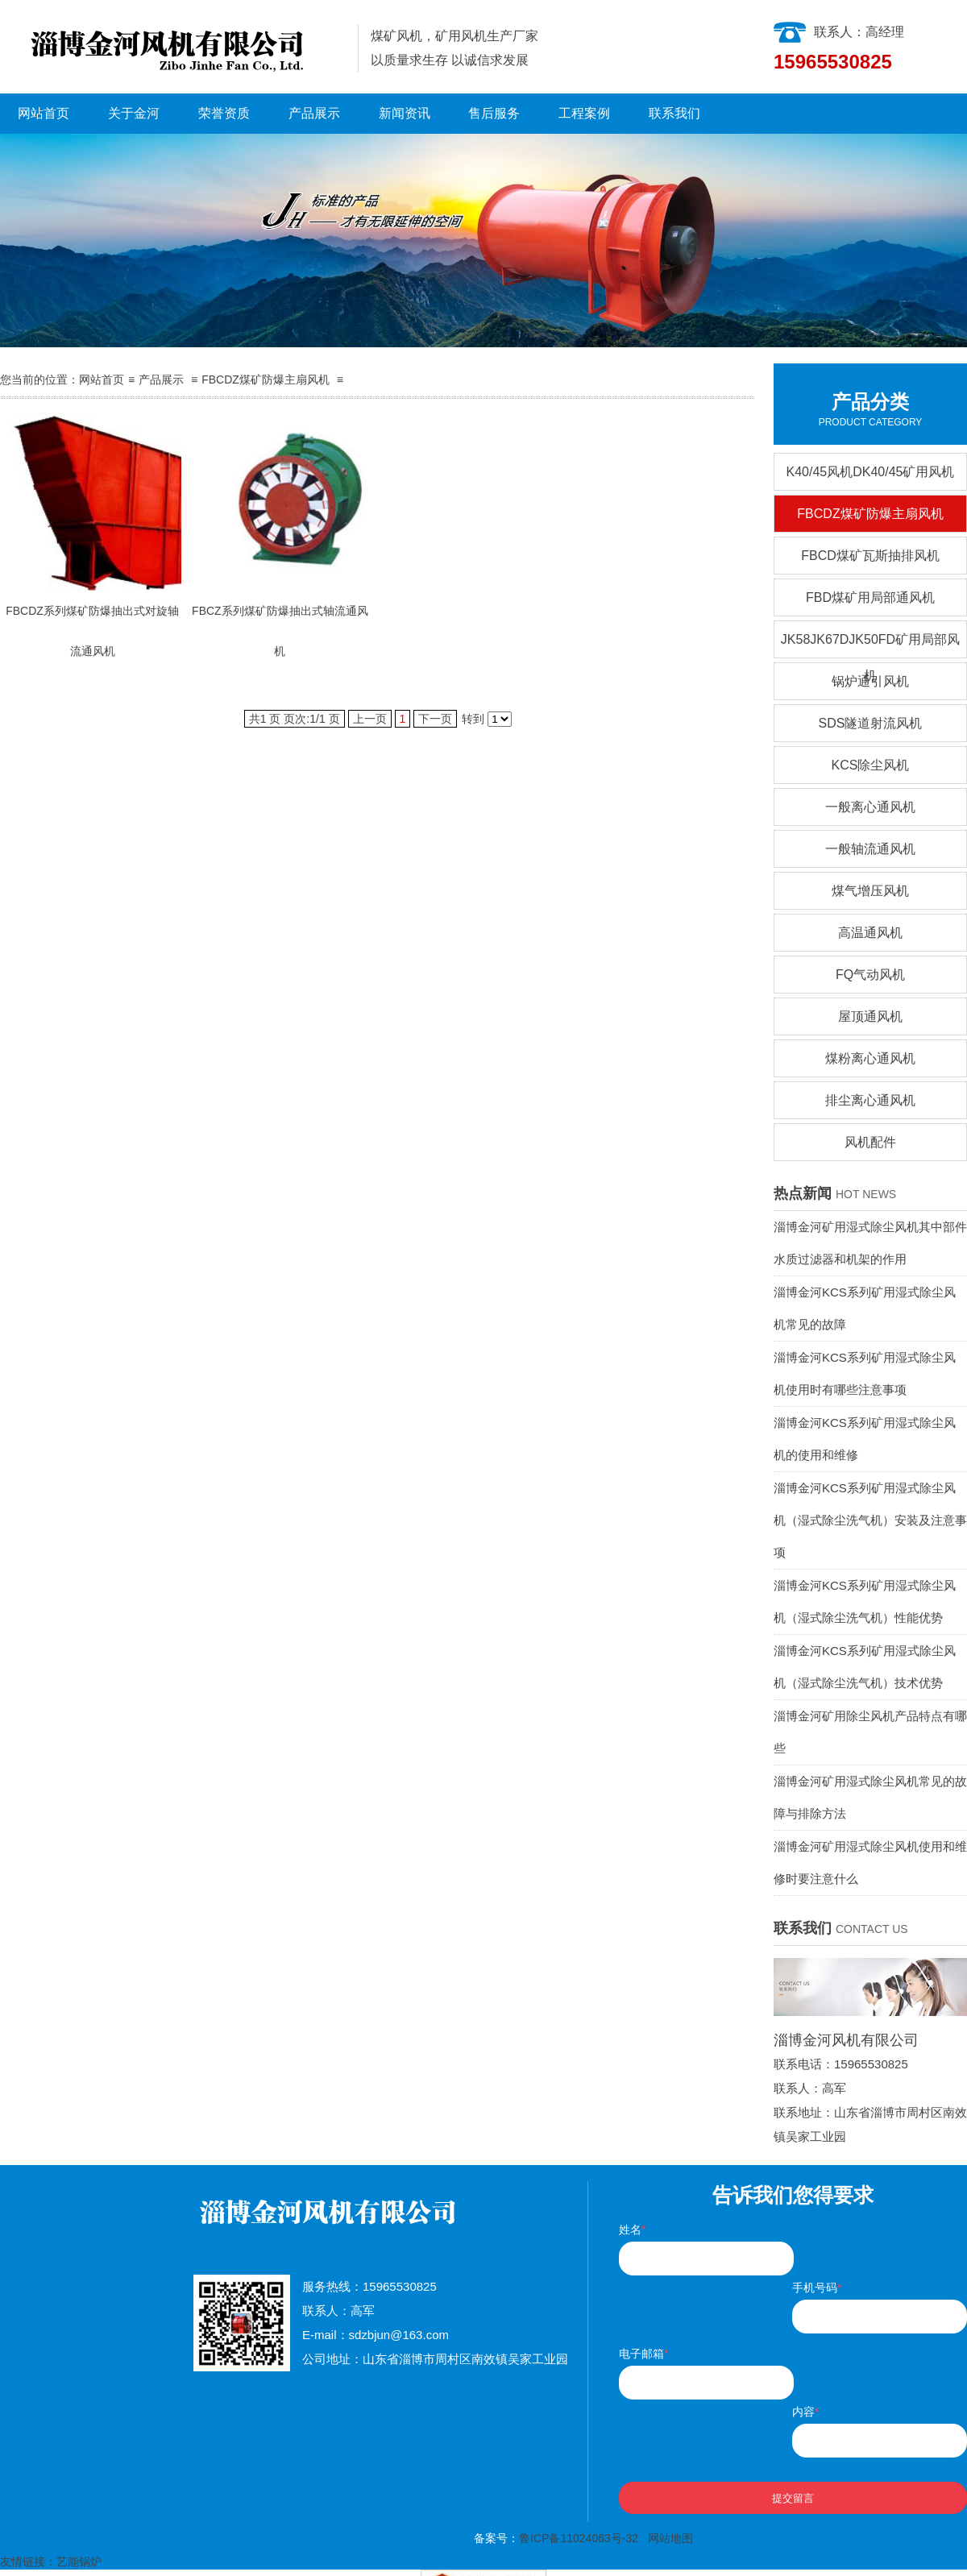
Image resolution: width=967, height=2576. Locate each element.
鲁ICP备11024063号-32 (578, 2538)
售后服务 (494, 113)
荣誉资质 (224, 113)
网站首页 (43, 113)
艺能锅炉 (79, 2561)
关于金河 (134, 113)
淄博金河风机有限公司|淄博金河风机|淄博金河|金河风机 (173, 46)
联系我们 (674, 113)
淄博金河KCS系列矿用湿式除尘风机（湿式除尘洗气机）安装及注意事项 (870, 1520)
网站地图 (670, 2538)
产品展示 (314, 113)
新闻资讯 (404, 113)
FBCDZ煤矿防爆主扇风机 (265, 379)
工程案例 (584, 113)
